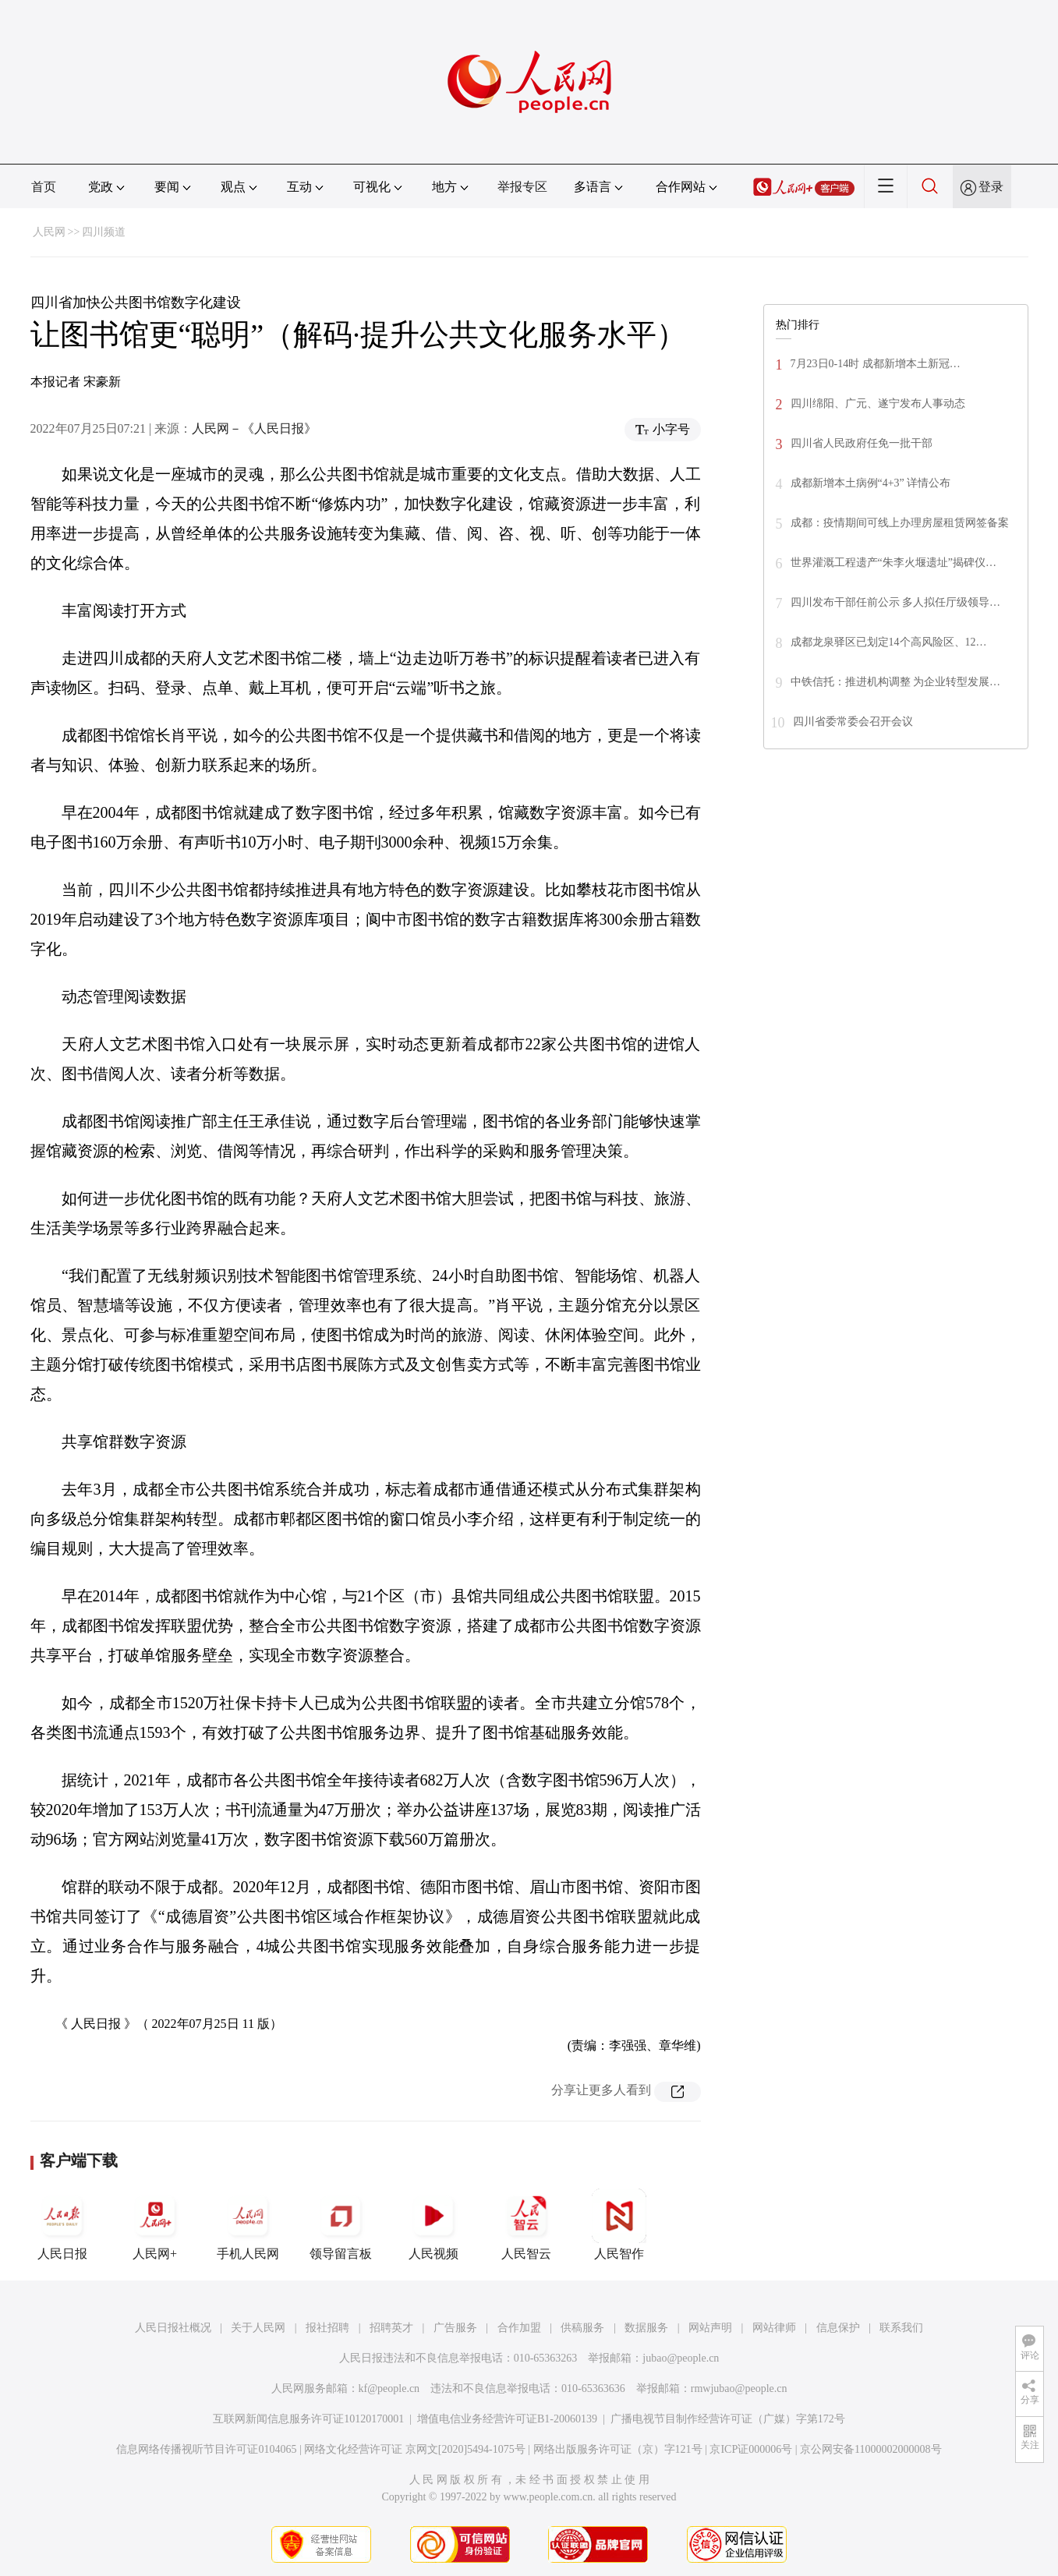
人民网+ (155, 2224)
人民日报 (62, 2224)
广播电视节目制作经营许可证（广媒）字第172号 (727, 2419)
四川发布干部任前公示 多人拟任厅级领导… (896, 602)
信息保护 (838, 2328)
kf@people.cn (389, 2388)
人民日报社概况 (173, 2328)
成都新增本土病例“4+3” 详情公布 (871, 483)
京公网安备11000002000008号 (870, 2449)
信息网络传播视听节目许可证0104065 (206, 2449)
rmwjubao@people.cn (739, 2388)
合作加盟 (519, 2328)
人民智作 (619, 2224)
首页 (43, 186)
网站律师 (774, 2328)
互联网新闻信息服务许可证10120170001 (308, 2419)
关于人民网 (258, 2328)
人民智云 (526, 2224)
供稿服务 (582, 2328)
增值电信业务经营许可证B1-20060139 (507, 2419)
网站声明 (710, 2328)
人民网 (49, 232)
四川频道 (104, 232)
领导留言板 (341, 2224)
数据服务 (646, 2328)
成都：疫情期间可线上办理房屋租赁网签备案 (900, 523)
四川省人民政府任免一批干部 (861, 443)
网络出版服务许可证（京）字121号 (617, 2449)
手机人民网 (248, 2224)
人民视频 (433, 2224)
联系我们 (901, 2328)
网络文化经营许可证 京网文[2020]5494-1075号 (414, 2449)
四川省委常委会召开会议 (853, 721)
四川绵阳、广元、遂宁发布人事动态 (878, 403)
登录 (990, 186)
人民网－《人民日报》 (254, 428)
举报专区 (522, 186)
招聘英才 (391, 2328)
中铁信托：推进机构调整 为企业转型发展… (896, 682)
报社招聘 (327, 2328)
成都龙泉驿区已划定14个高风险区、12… (889, 642)
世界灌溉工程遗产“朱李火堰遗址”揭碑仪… (893, 562)
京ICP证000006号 (750, 2449)
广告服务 (455, 2328)
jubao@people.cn (680, 2358)
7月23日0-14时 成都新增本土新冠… (876, 364)
